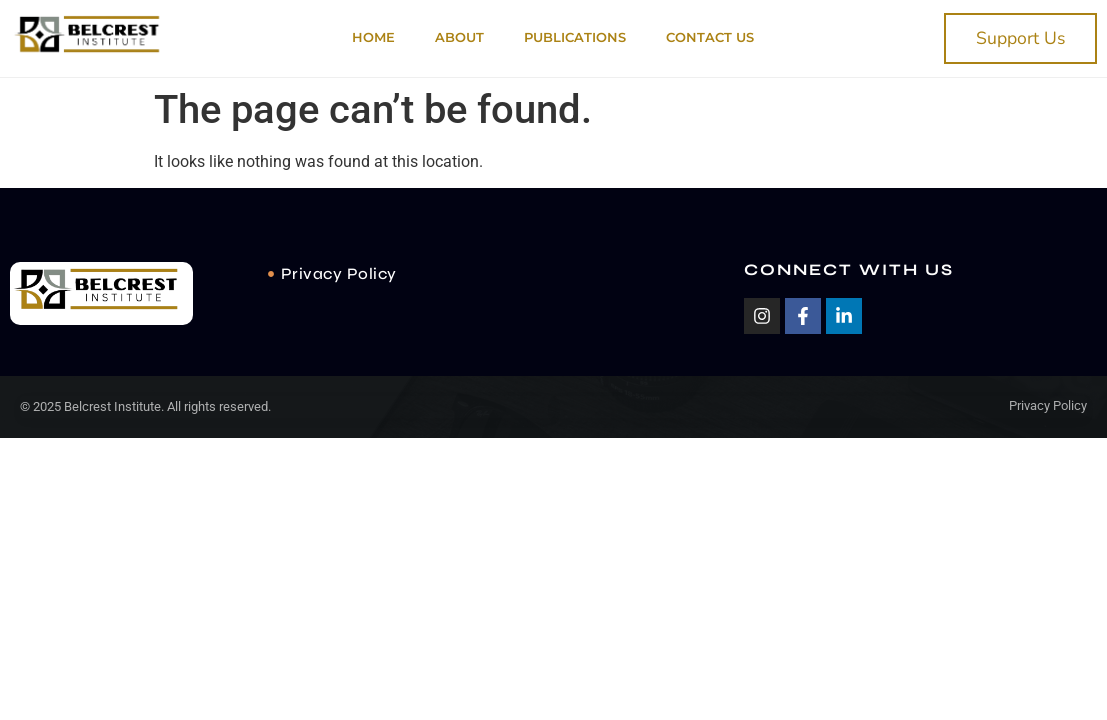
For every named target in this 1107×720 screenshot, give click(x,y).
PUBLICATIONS (575, 37)
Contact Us (710, 37)
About (459, 37)
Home (373, 37)
